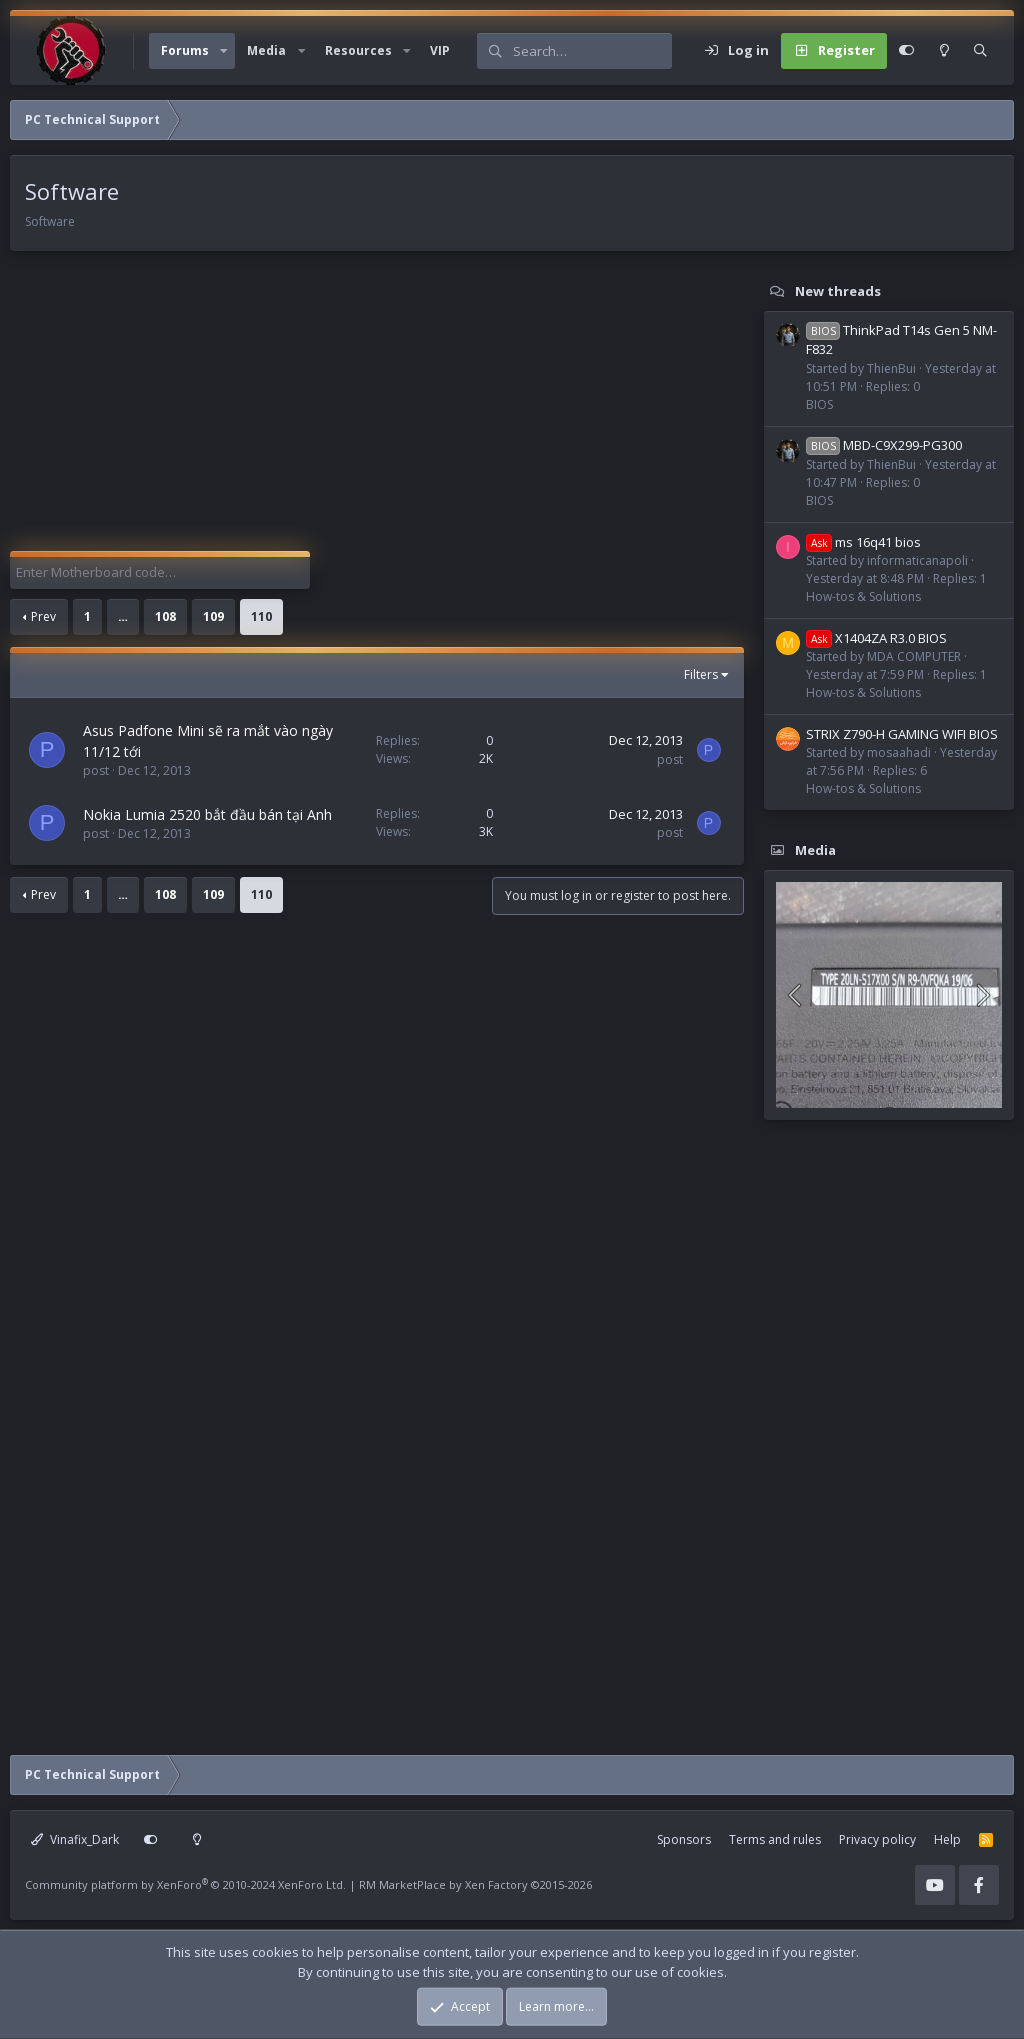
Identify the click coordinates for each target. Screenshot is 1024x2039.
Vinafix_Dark (75, 1839)
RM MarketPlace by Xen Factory (475, 1884)
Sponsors (684, 1839)
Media (266, 50)
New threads (838, 291)
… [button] (123, 616)
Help (947, 1839)
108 (165, 616)
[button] (224, 51)
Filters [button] (701, 674)
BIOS (819, 404)
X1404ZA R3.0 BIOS (876, 638)
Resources (358, 50)
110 (261, 616)
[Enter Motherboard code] (160, 573)
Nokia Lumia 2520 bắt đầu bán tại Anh (207, 814)
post (96, 770)
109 (213, 616)
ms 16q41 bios (863, 542)
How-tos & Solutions (863, 596)
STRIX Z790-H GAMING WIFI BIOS (902, 734)
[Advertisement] (372, 411)
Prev (43, 616)
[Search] (592, 51)
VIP (440, 50)
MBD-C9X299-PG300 (884, 445)
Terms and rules (775, 1839)
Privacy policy (877, 1839)
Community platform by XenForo (185, 1884)
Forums (185, 50)
